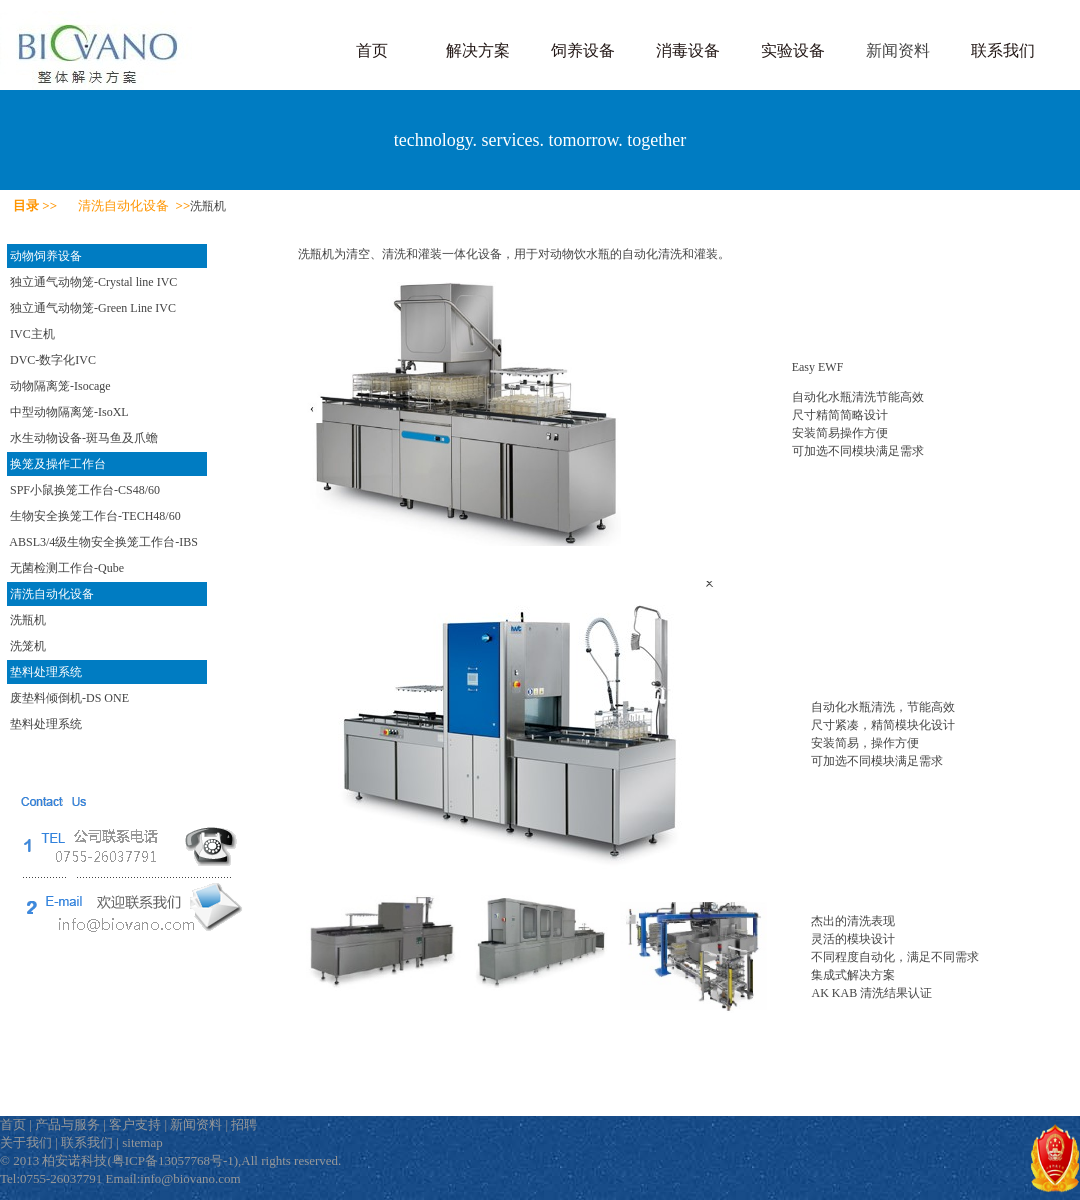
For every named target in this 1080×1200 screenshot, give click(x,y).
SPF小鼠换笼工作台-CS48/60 (85, 490)
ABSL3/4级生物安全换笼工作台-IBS (103, 542)
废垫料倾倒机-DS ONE (69, 698)
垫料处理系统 (46, 672)
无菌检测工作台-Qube (67, 568)
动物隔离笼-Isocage (60, 386)
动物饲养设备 (46, 256)
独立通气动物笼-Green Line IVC (93, 308)
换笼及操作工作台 (58, 464)
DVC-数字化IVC (53, 360)
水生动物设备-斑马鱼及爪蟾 (84, 438)
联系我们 (1003, 50)
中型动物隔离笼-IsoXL (69, 412)
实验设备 (793, 50)
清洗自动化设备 (52, 594)
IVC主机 (32, 334)
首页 (372, 50)
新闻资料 (898, 50)
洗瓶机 (28, 620)
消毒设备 (688, 50)
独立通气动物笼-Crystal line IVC (93, 282)
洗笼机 (28, 646)
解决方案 (478, 50)
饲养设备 (583, 50)
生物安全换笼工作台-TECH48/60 (95, 516)
